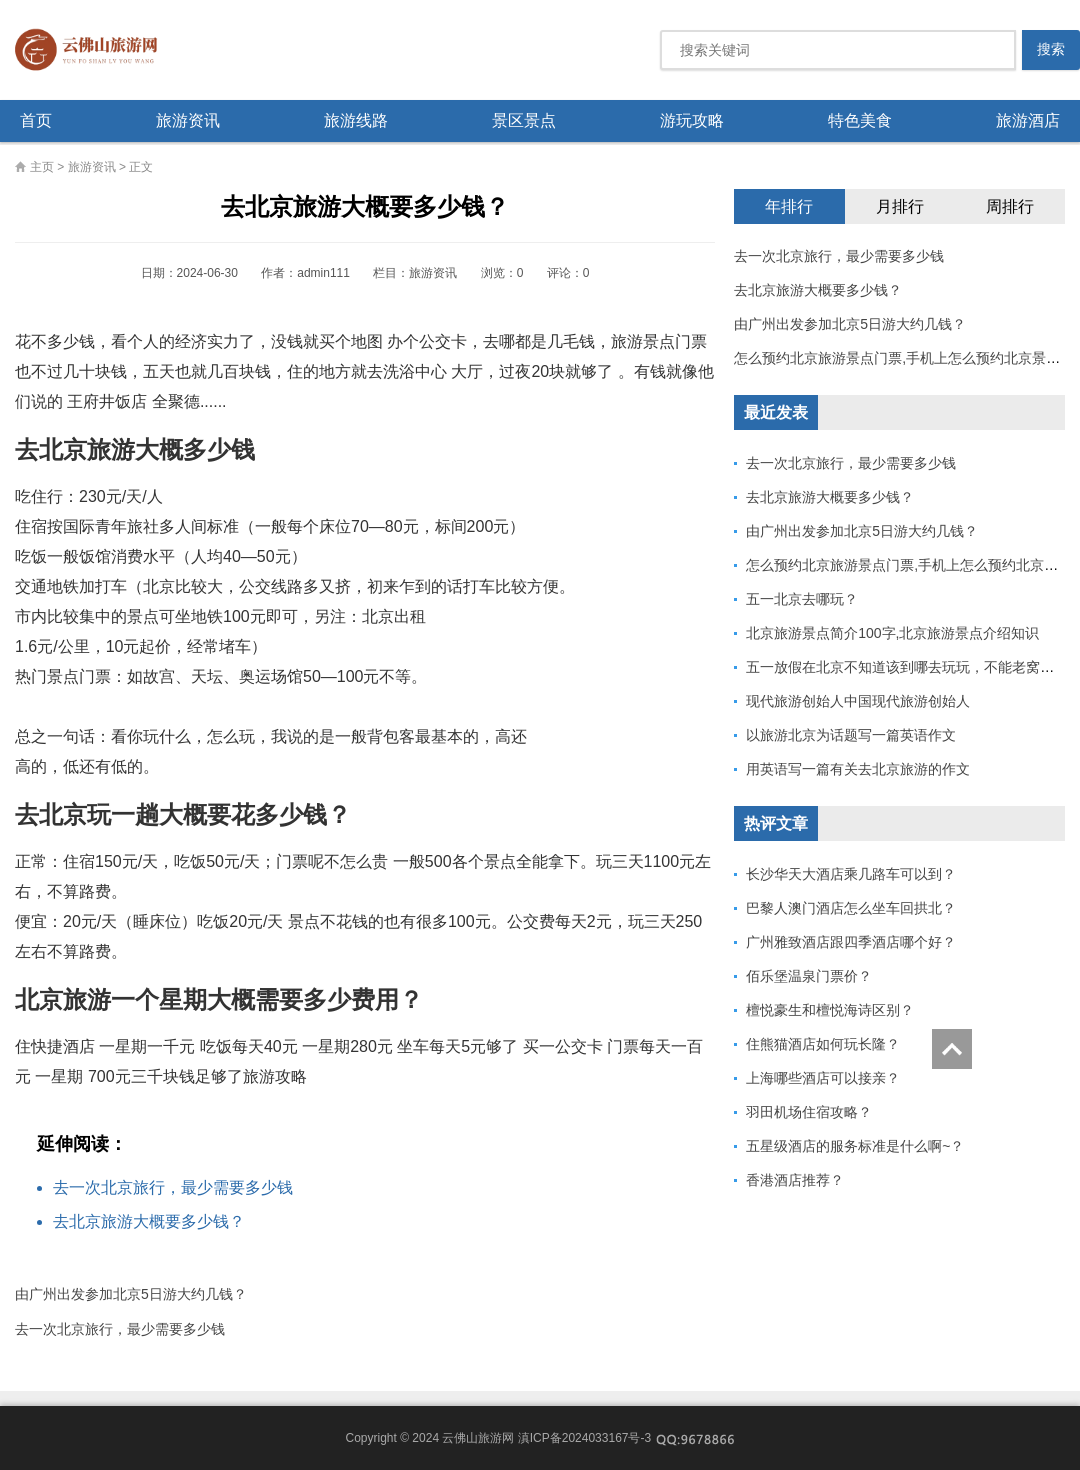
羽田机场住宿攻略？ (809, 1112)
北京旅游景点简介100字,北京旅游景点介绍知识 (892, 633)
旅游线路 (356, 120)
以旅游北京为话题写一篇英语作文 (851, 735)
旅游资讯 (188, 120)
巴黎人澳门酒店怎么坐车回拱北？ (851, 908)
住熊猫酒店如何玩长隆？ (823, 1044)
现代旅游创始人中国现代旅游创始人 (858, 701)
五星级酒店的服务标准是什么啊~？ (855, 1146)
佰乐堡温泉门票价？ (809, 976)
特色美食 (860, 120)
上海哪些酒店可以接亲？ (823, 1078)
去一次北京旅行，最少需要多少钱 (173, 1187)
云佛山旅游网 (94, 50)
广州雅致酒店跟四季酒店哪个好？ (851, 942)
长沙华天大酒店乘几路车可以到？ (851, 874)
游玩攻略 (692, 120)
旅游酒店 (1028, 120)
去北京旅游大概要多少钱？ (149, 1221)
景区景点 (524, 120)
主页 (42, 167)
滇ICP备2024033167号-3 (584, 1438)
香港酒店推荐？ (795, 1180)
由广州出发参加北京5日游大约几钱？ (131, 1294)
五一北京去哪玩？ (802, 599)
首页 (36, 120)
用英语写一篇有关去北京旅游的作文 (858, 769)
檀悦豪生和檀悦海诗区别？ (830, 1010)
